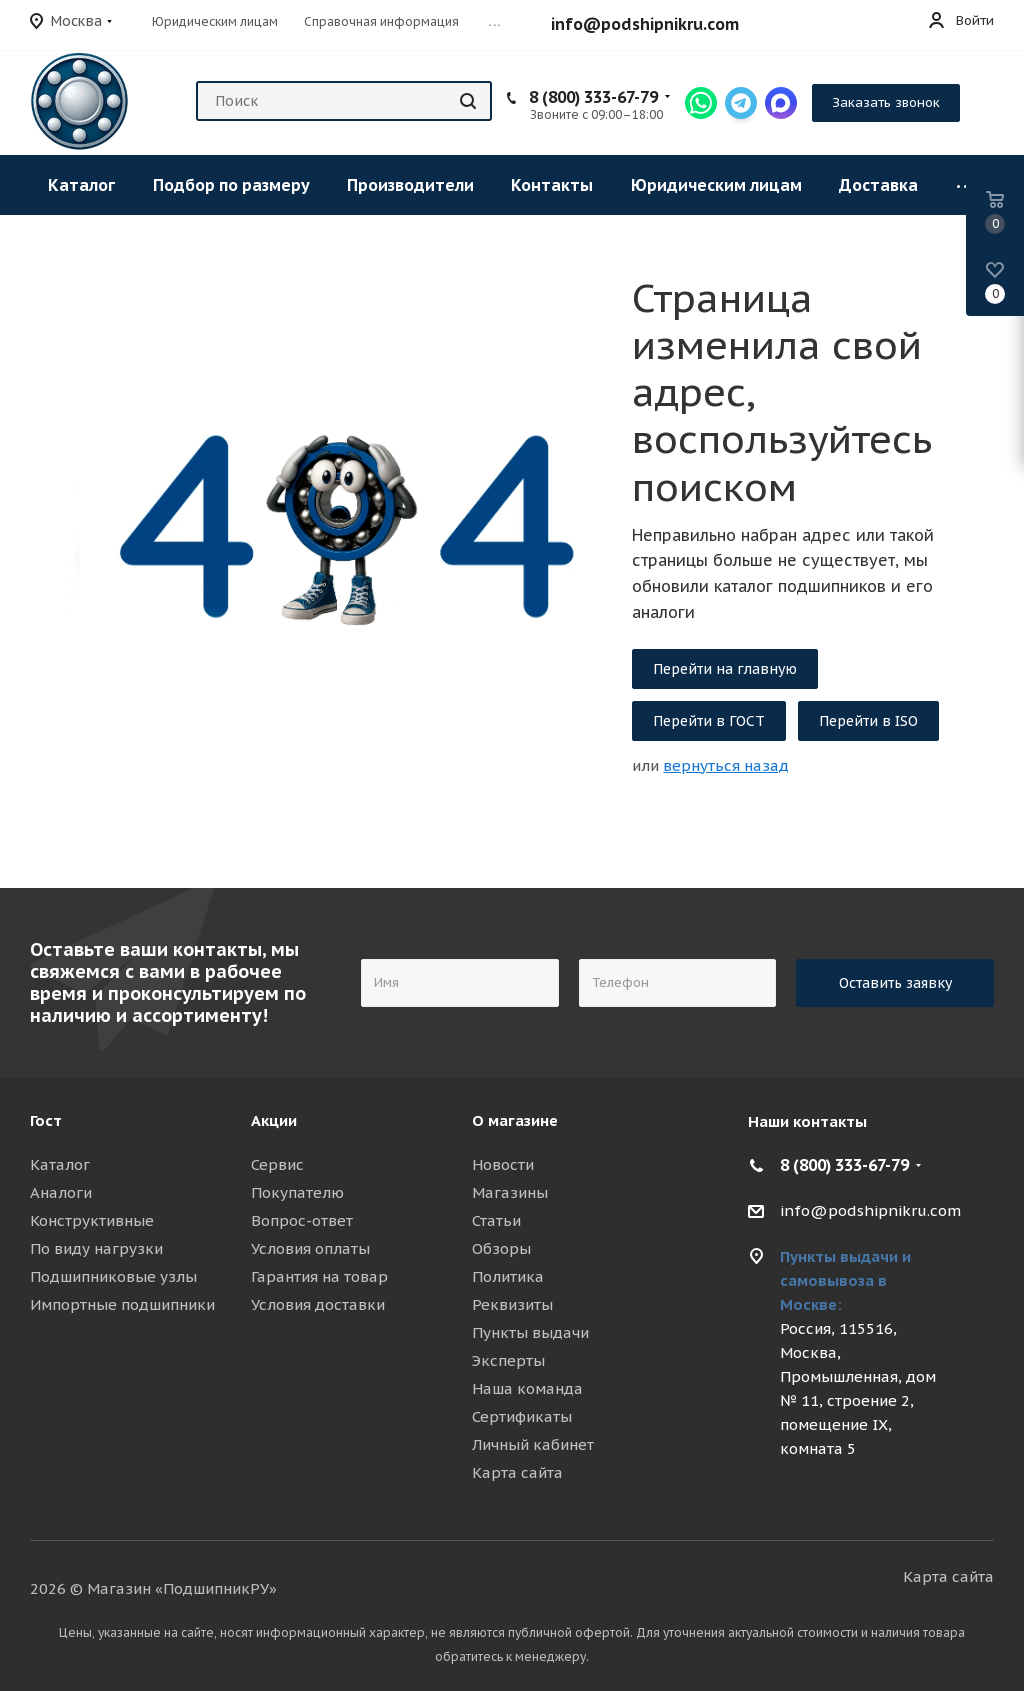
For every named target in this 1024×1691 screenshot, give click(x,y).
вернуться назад (726, 765)
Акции (274, 1120)
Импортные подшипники (122, 1304)
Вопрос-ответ (302, 1220)
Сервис (277, 1164)
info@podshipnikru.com (645, 24)
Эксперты (508, 1360)
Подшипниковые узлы (113, 1276)
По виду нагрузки (96, 1248)
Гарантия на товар (319, 1276)
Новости (503, 1164)
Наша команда (527, 1388)
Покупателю (297, 1192)
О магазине (515, 1120)
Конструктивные (92, 1220)
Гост (46, 1120)
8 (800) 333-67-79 (593, 97)
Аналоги (61, 1192)
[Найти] (468, 101)
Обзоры (501, 1248)
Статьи (496, 1220)
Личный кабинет (533, 1444)
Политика (508, 1276)
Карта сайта (517, 1472)
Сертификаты (522, 1416)
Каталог (60, 1164)
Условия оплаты (310, 1248)
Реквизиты (512, 1304)
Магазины (510, 1192)
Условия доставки (318, 1304)
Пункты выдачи (530, 1332)
